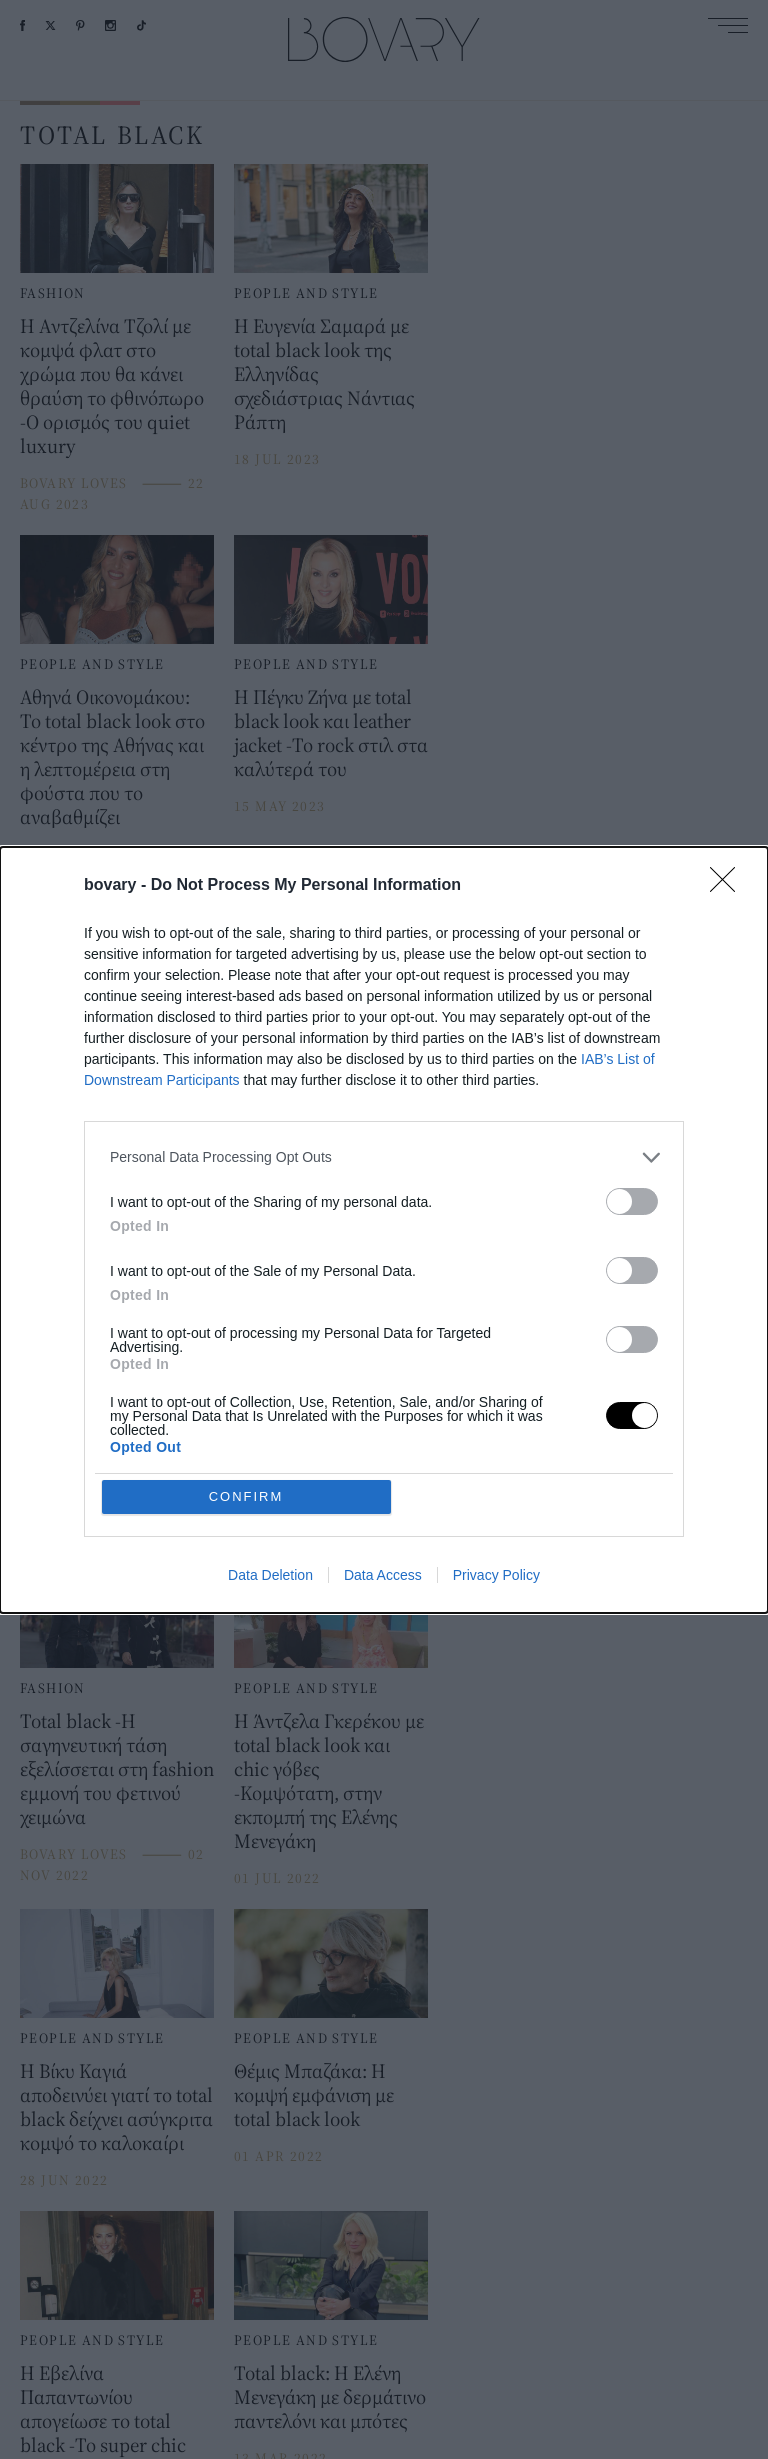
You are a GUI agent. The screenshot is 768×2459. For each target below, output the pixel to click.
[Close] (729, 886)
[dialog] (384, 1230)
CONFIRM (246, 1496)
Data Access (383, 1575)
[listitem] (384, 1157)
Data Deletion (270, 1575)
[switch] (632, 1201)
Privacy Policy (496, 1575)
